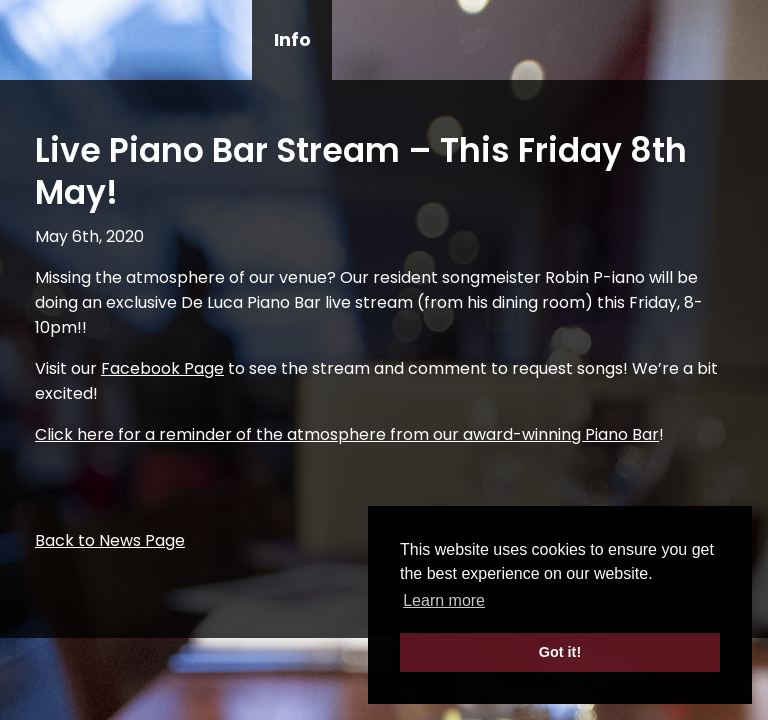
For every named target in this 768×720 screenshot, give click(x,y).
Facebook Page (162, 368)
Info (292, 39)
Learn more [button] (444, 600)
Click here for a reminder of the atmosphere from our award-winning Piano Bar (347, 434)
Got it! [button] (560, 652)
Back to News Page (110, 540)
